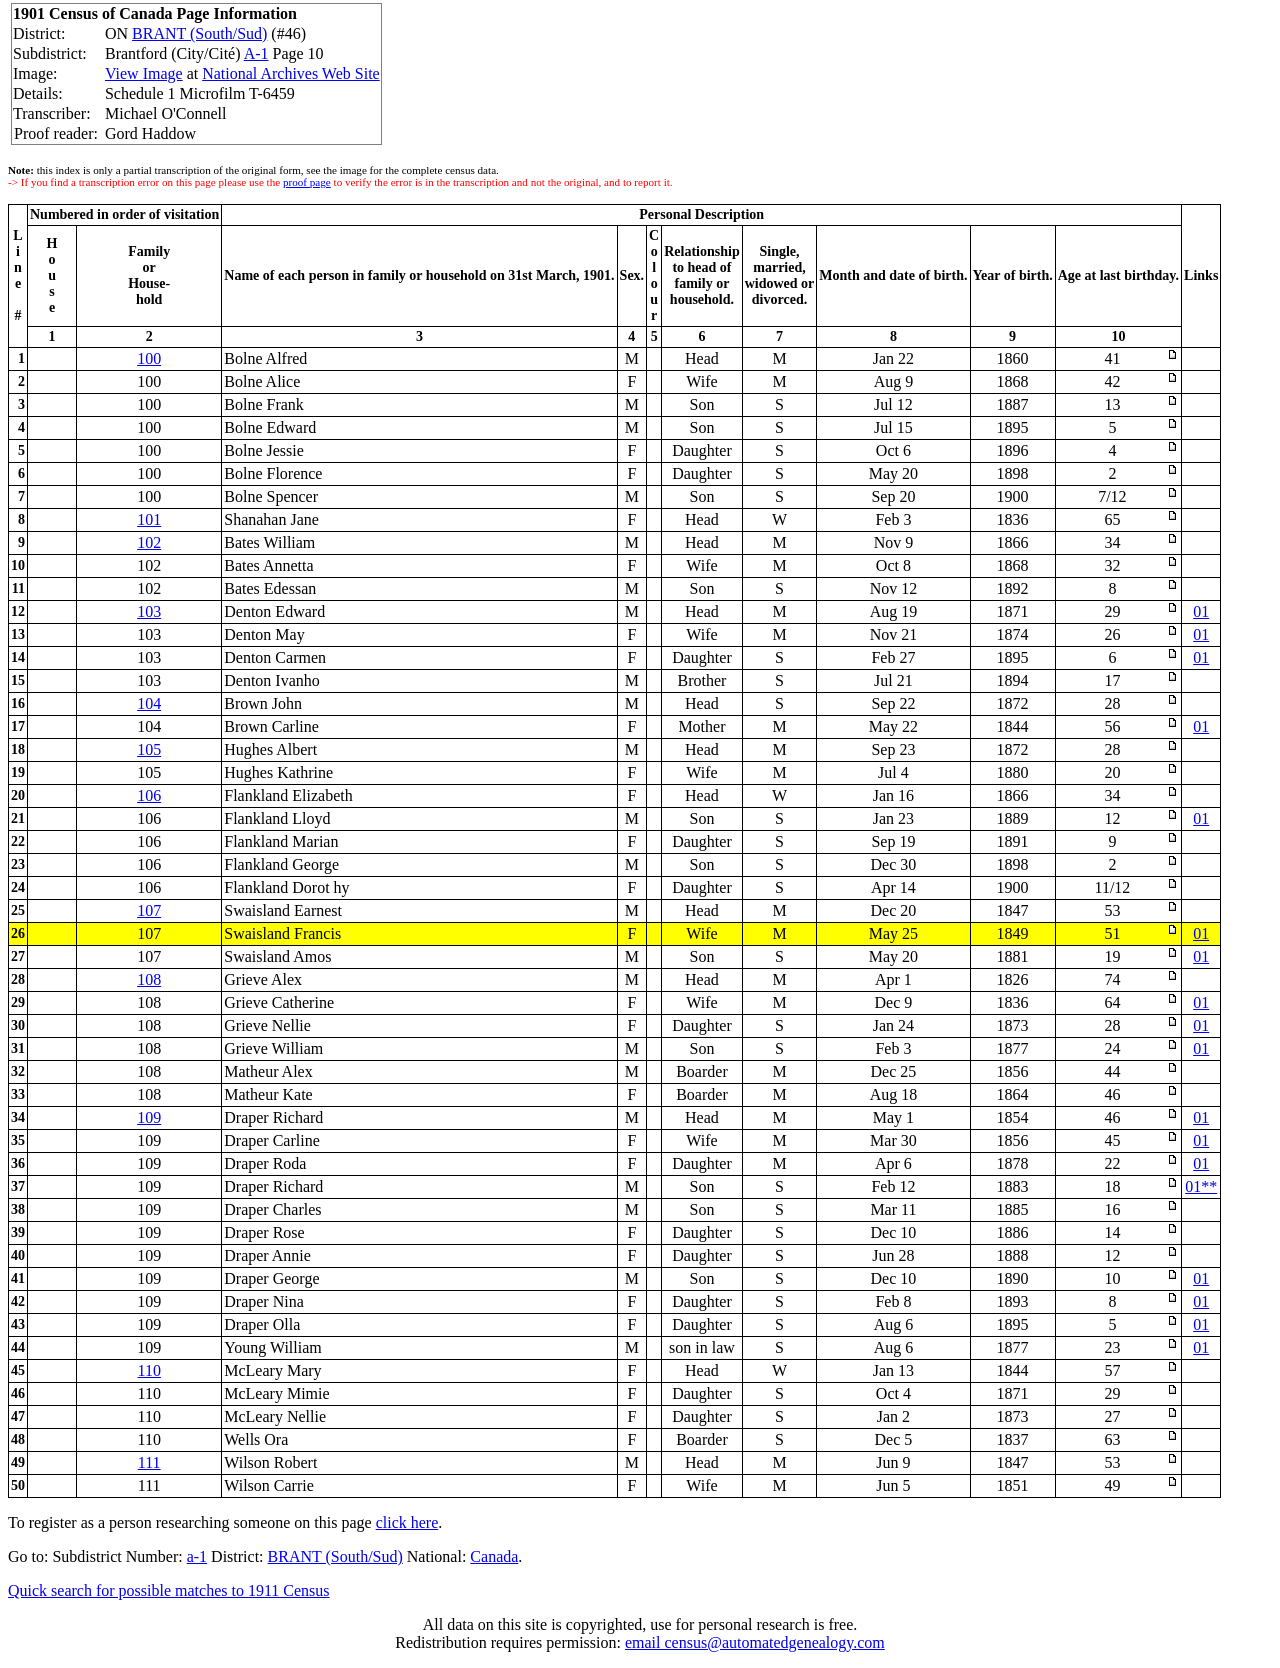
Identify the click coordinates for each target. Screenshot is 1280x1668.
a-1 (197, 1556)
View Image (144, 73)
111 (149, 1462)
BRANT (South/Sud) (199, 33)
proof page (307, 182)
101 (149, 519)
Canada (494, 1556)
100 (149, 358)
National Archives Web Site (291, 73)
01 (1201, 611)
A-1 (256, 53)
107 (149, 910)
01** (1201, 1186)
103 (149, 611)
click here (407, 1522)
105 (149, 749)
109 (149, 1117)
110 (148, 1370)
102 (149, 542)
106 (149, 795)
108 (149, 979)
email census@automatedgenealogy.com (755, 1642)
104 (149, 703)
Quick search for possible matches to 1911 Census (169, 1590)
